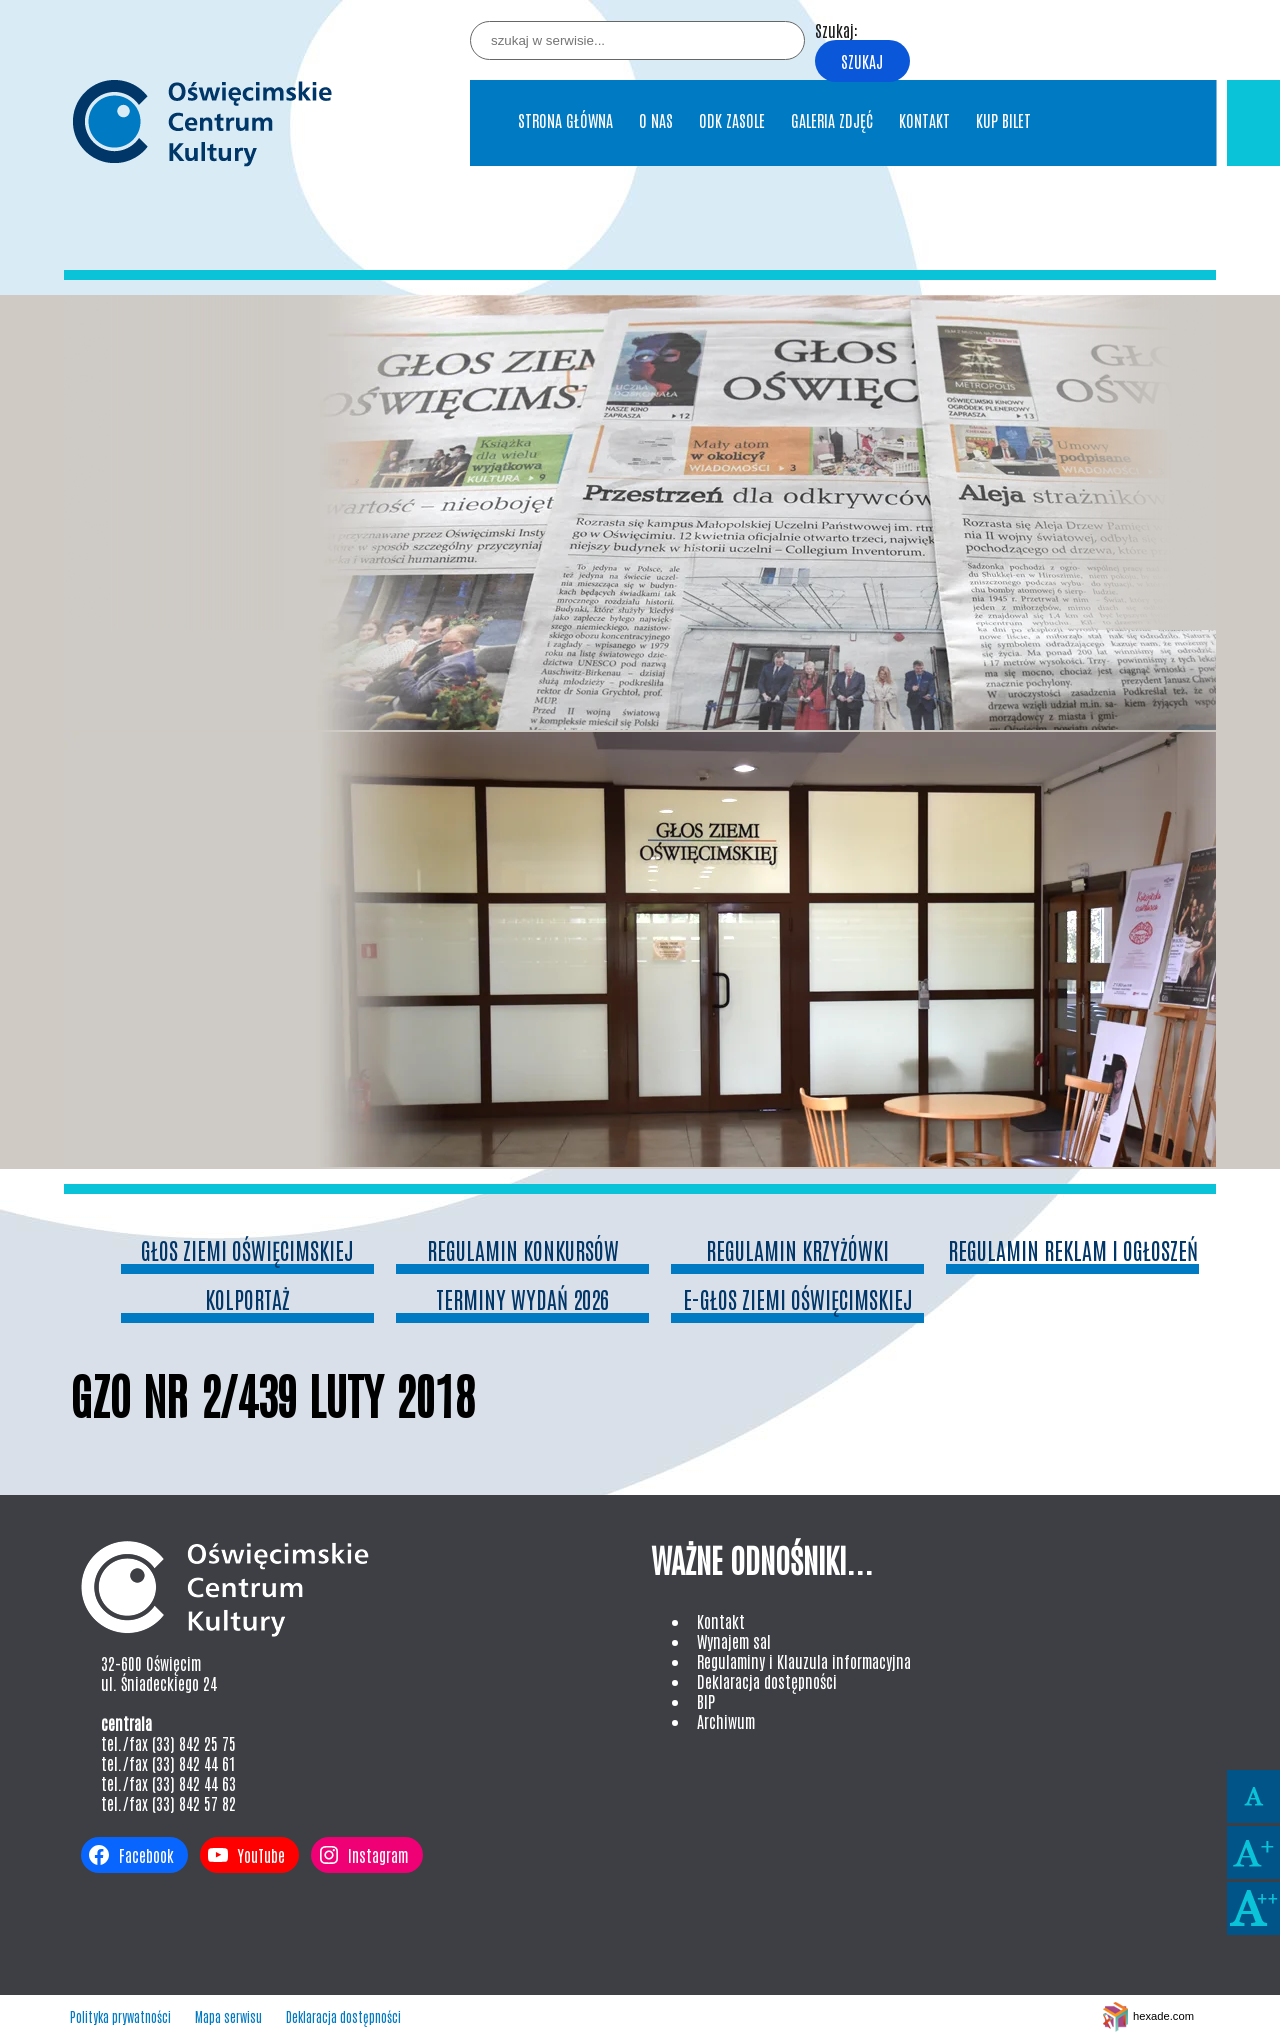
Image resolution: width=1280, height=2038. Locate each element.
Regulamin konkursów (523, 1249)
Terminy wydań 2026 (522, 1298)
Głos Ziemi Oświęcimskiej (247, 1249)
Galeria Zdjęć (832, 120)
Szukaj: (836, 30)
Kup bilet (1003, 120)
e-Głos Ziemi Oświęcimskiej (798, 1298)
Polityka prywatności (120, 2016)
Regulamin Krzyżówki (797, 1249)
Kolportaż (247, 1298)
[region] (640, 732)
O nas (656, 120)
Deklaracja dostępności (767, 1681)
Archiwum (726, 1721)
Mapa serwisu (228, 2016)
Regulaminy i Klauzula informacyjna (804, 1661)
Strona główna (565, 120)
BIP (706, 1701)
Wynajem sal (734, 1641)
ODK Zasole (732, 120)
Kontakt (924, 120)
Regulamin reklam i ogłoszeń (1073, 1249)
